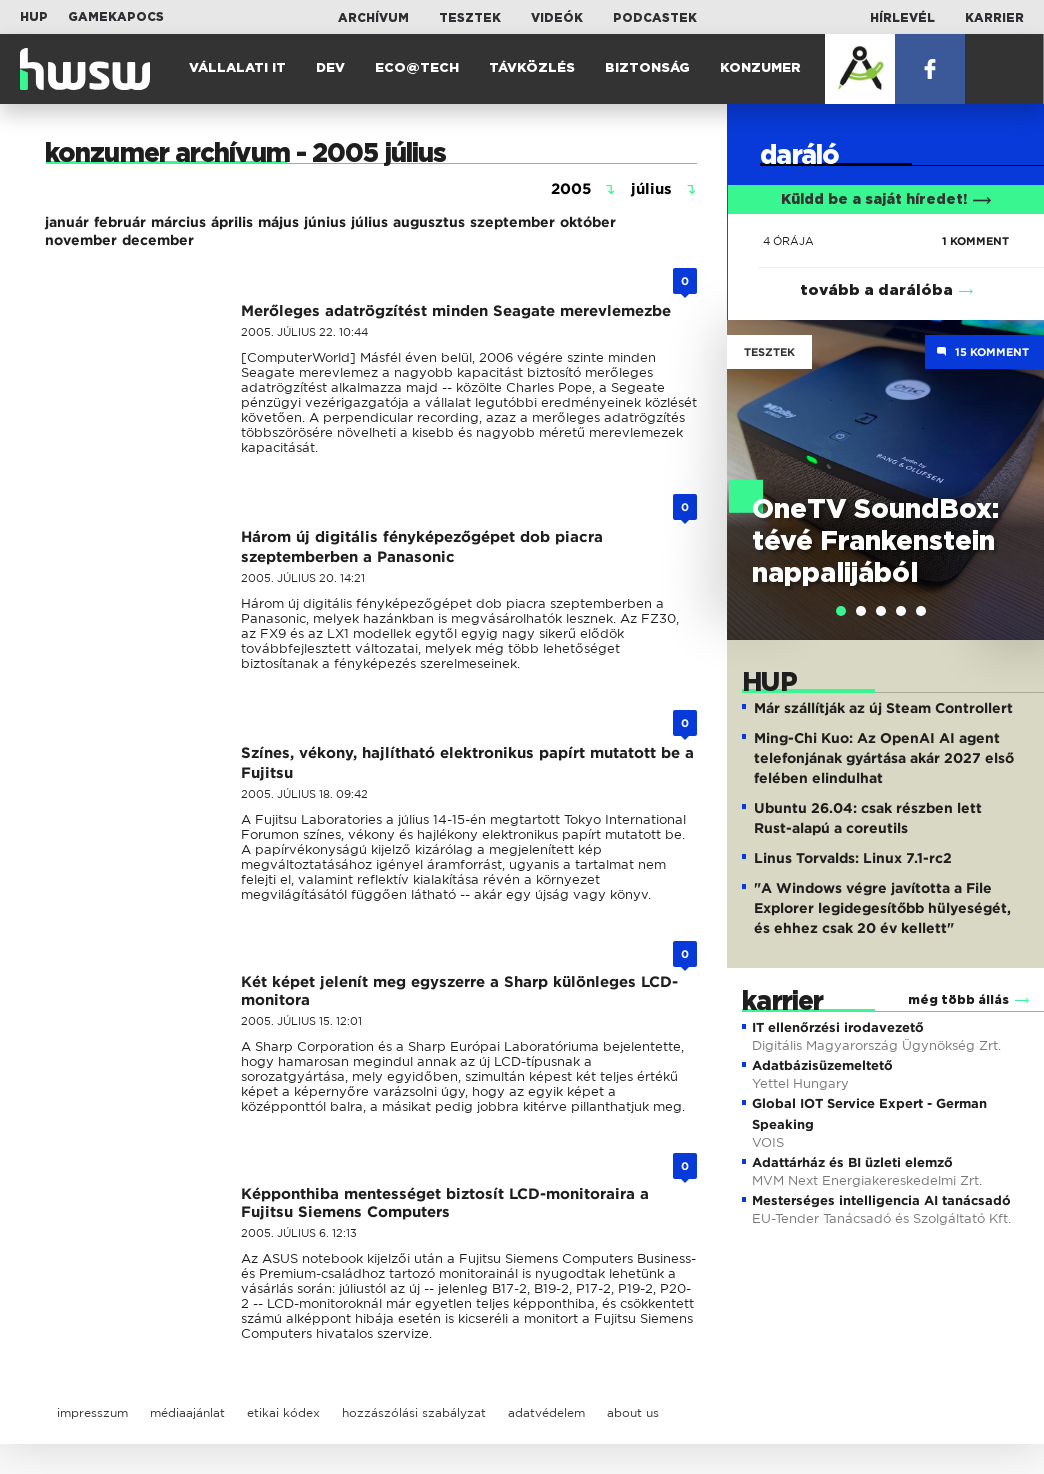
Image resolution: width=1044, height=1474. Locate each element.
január (67, 222)
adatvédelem (546, 1412)
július (369, 222)
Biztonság (647, 68)
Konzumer (760, 68)
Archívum (373, 18)
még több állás (958, 1000)
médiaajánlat (187, 1412)
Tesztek (470, 18)
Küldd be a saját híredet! (886, 200)
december (158, 240)
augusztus (429, 222)
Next (1019, 459)
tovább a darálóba (876, 290)
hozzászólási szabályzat (414, 1412)
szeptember (512, 222)
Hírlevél (902, 18)
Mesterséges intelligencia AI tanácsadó (881, 1200)
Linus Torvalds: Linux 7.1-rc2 (853, 858)
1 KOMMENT (975, 241)
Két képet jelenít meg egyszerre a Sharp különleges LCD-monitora (459, 991)
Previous (752, 459)
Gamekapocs (116, 17)
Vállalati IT (237, 68)
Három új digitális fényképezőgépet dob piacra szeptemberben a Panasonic (422, 547)
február (120, 222)
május (278, 222)
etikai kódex (283, 1412)
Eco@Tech (417, 68)
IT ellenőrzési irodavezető (838, 1027)
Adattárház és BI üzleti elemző (852, 1162)
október (588, 222)
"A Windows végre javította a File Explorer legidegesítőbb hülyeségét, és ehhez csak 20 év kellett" (882, 908)
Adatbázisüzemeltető (822, 1065)
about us (633, 1412)
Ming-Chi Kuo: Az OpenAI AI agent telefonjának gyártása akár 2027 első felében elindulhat (884, 758)
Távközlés (532, 68)
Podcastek (655, 18)
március (178, 222)
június (325, 222)
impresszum (92, 1412)
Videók (557, 18)
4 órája (788, 241)
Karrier (994, 18)
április (232, 222)
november (81, 240)
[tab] (841, 611)
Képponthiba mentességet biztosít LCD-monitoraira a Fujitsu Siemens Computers (445, 1203)
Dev (330, 68)
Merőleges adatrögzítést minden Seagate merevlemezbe (456, 311)
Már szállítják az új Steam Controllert (883, 708)
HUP (34, 17)
